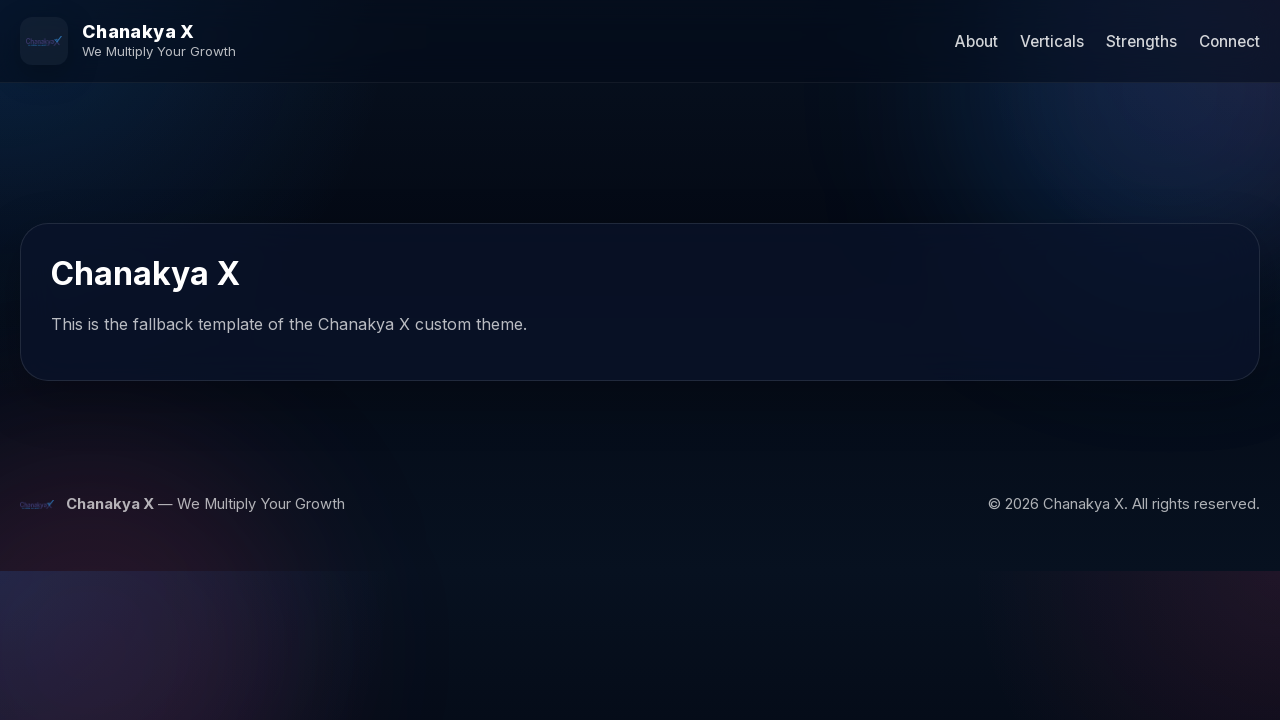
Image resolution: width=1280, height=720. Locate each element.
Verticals (1052, 41)
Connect (1229, 41)
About (976, 41)
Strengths (1141, 41)
